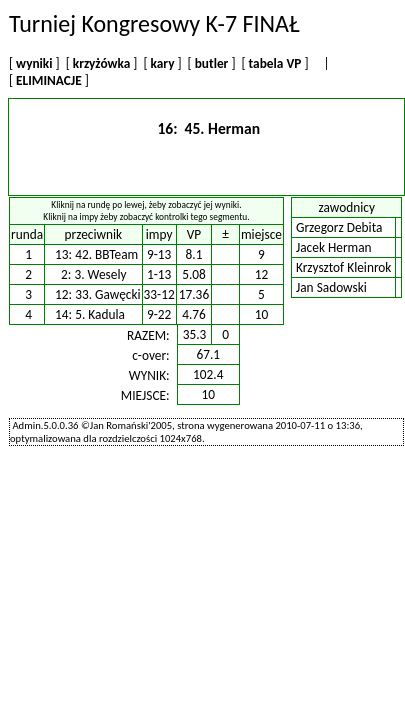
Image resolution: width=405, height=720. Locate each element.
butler (212, 63)
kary (163, 63)
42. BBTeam (106, 254)
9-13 (159, 254)
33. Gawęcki (107, 294)
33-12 (159, 294)
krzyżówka (102, 63)
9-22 (159, 314)
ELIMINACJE (49, 80)
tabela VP (275, 63)
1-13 (159, 274)
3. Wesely (100, 274)
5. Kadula (100, 314)
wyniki (34, 63)
